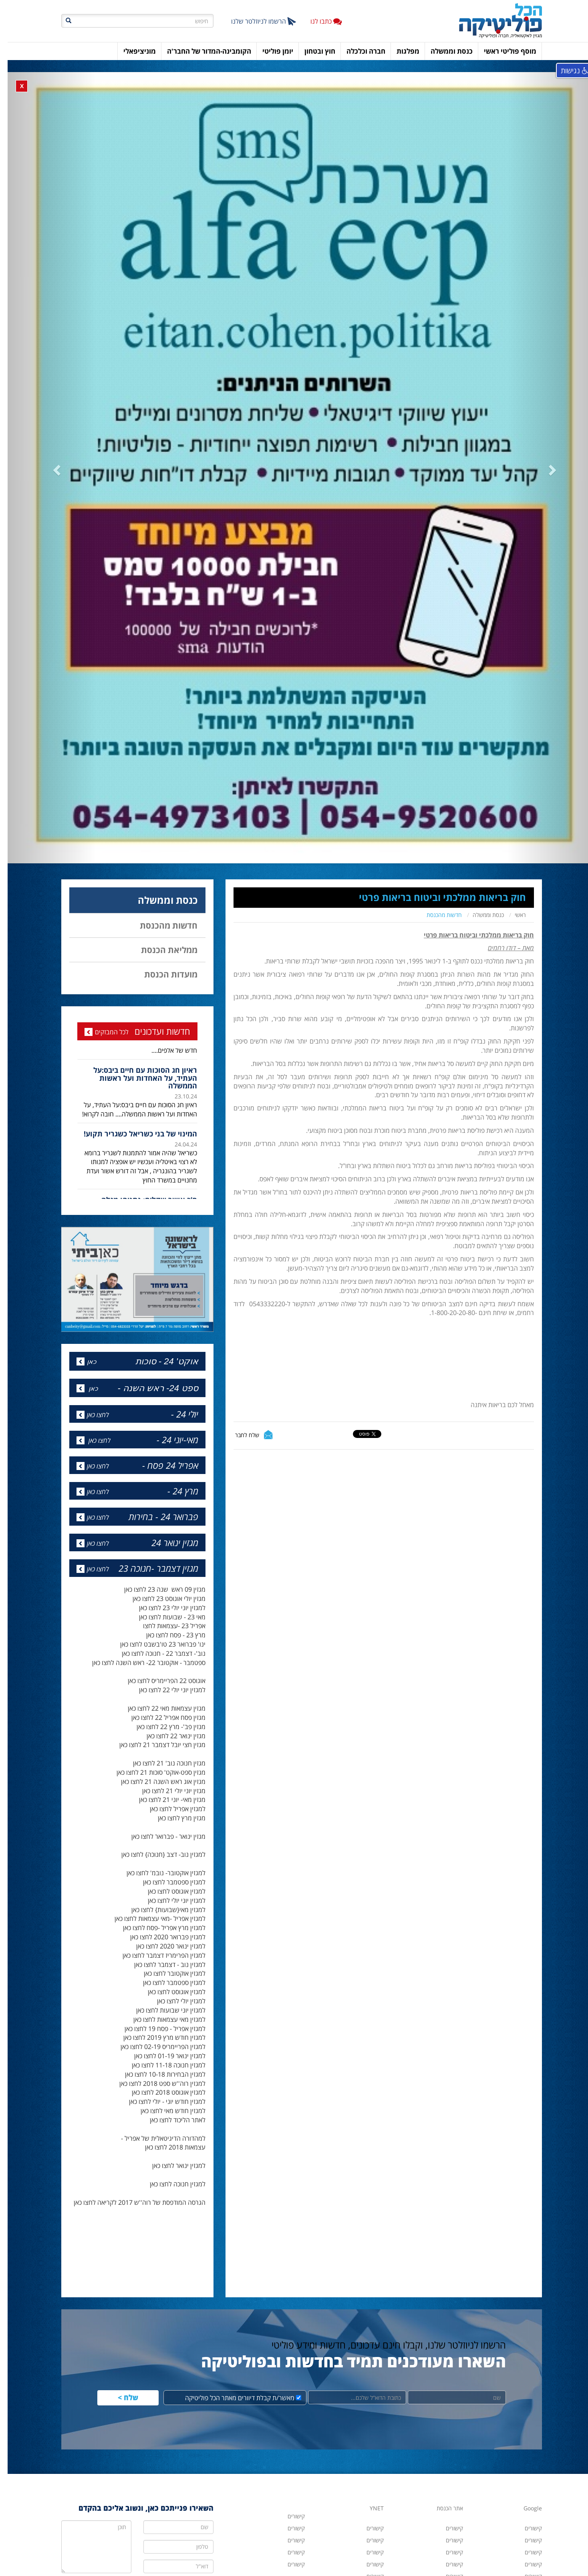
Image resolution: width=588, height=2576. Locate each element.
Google (525, 2359)
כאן (84, 1213)
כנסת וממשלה (480, 766)
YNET (369, 2359)
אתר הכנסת (442, 2359)
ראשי (512, 766)
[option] (130, 943)
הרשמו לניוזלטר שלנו (256, 21)
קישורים (367, 2427)
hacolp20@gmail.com (435, 2547)
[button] (90, 395)
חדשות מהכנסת (436, 766)
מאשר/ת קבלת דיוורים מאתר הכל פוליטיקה (235, 2249)
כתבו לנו (318, 21)
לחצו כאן (90, 1266)
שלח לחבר (240, 1286)
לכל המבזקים (104, 883)
